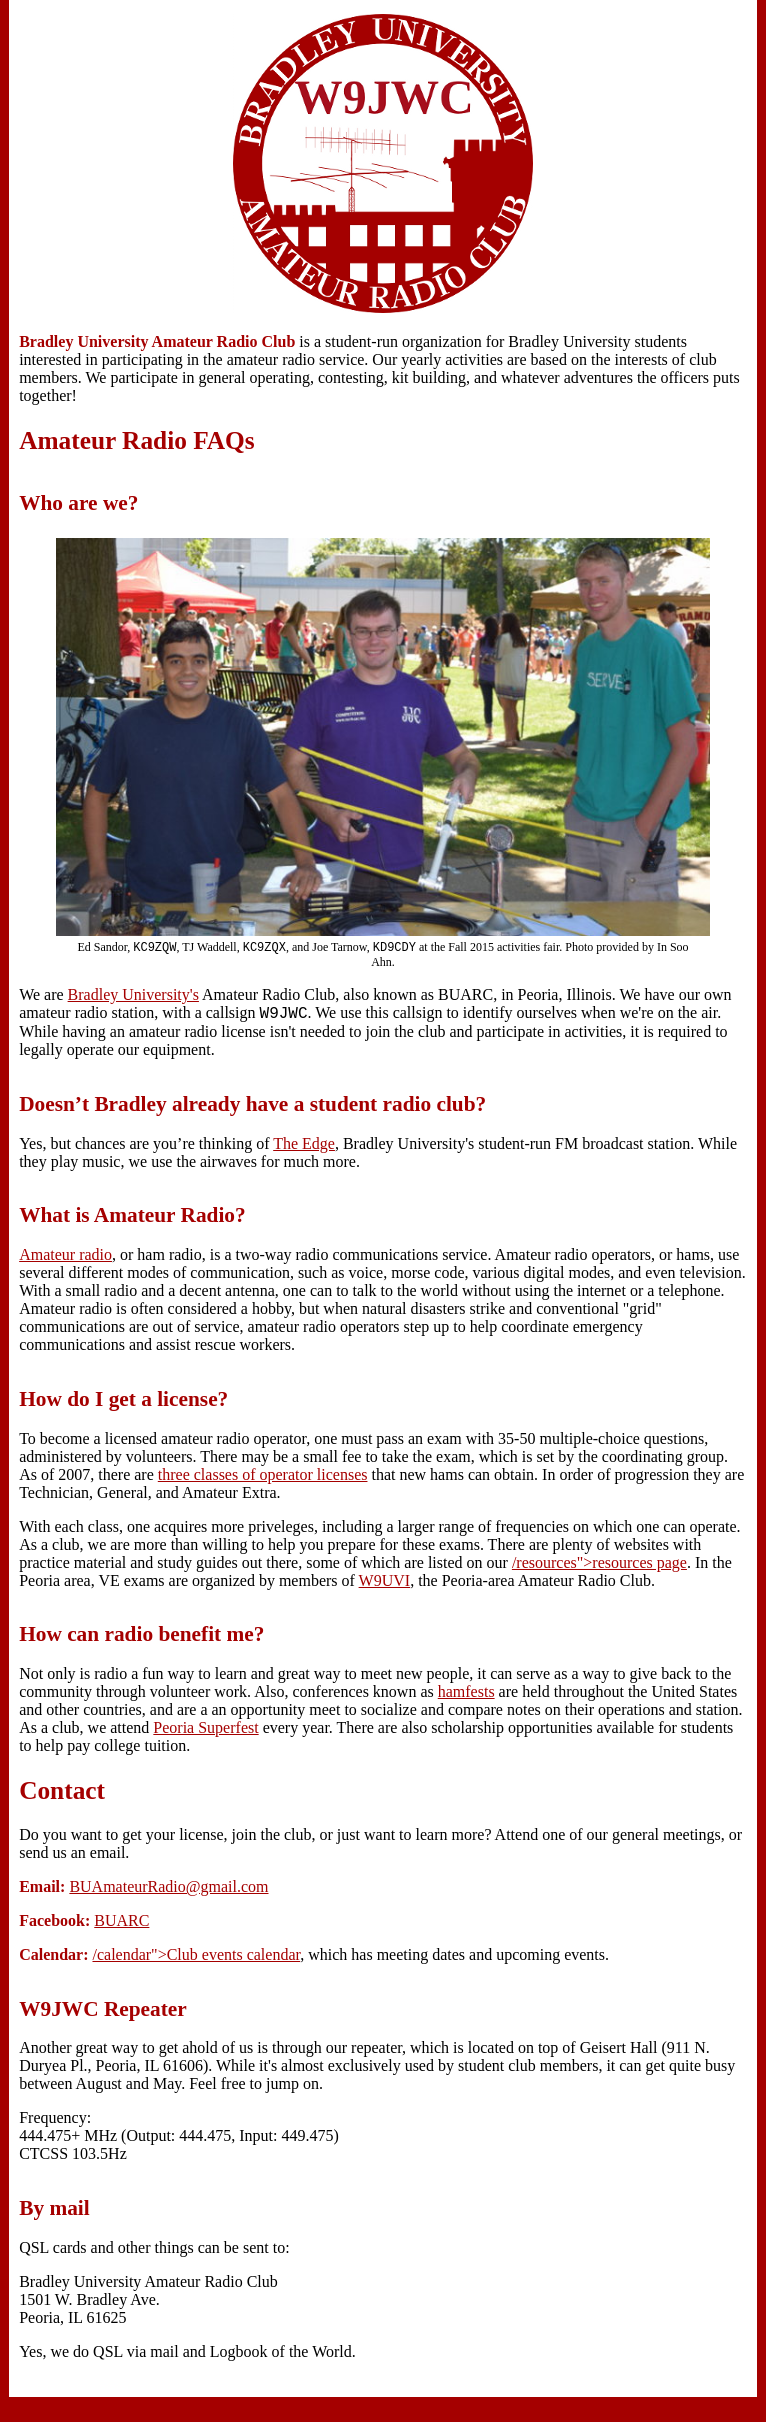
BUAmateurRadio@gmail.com (168, 1891)
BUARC (121, 1925)
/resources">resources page (599, 1567)
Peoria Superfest (205, 1732)
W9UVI (385, 1585)
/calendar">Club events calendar (196, 1959)
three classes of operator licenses (263, 1479)
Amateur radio (65, 1259)
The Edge (304, 1148)
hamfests (466, 1696)
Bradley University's (133, 996)
